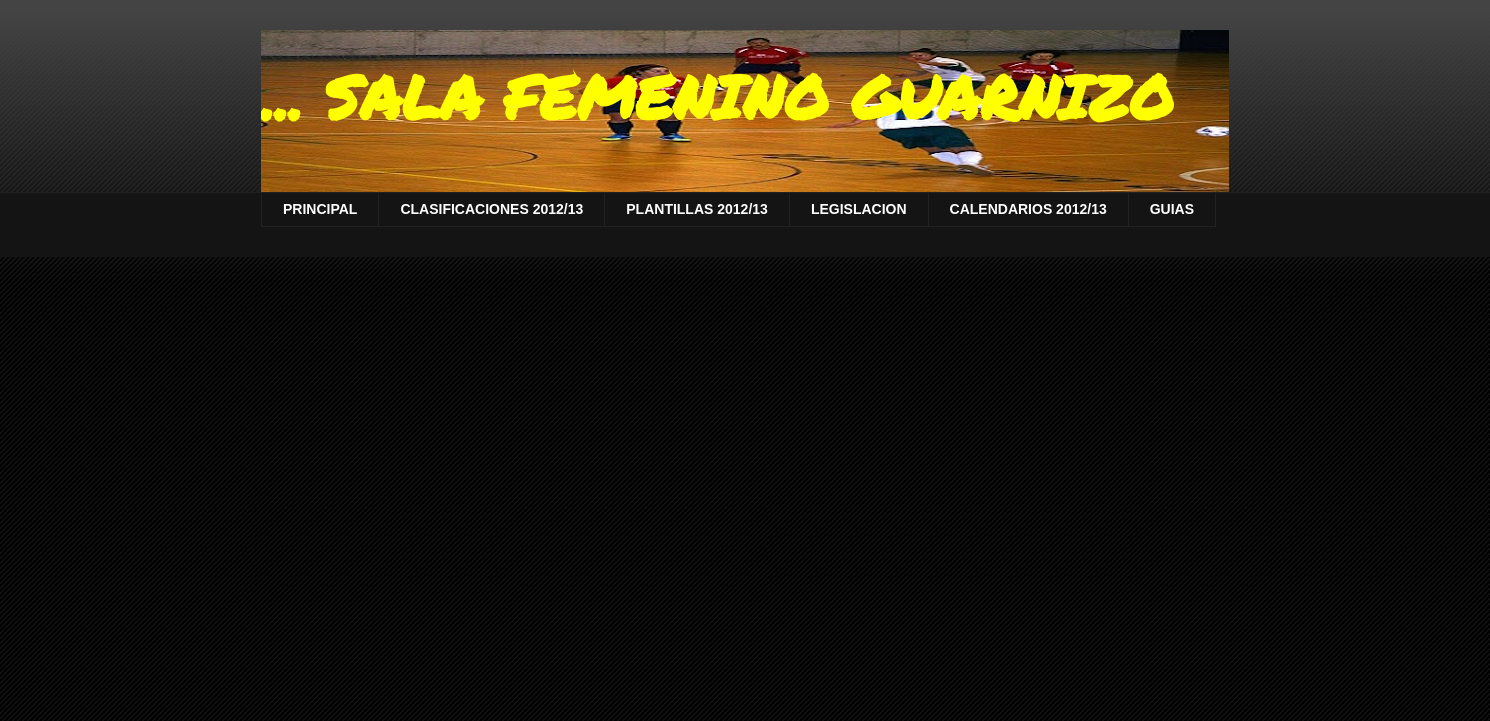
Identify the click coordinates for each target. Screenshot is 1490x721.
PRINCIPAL (320, 209)
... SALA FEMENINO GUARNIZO (717, 96)
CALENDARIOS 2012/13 (1028, 209)
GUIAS (1172, 209)
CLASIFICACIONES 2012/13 (491, 209)
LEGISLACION (859, 209)
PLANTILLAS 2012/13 (697, 209)
